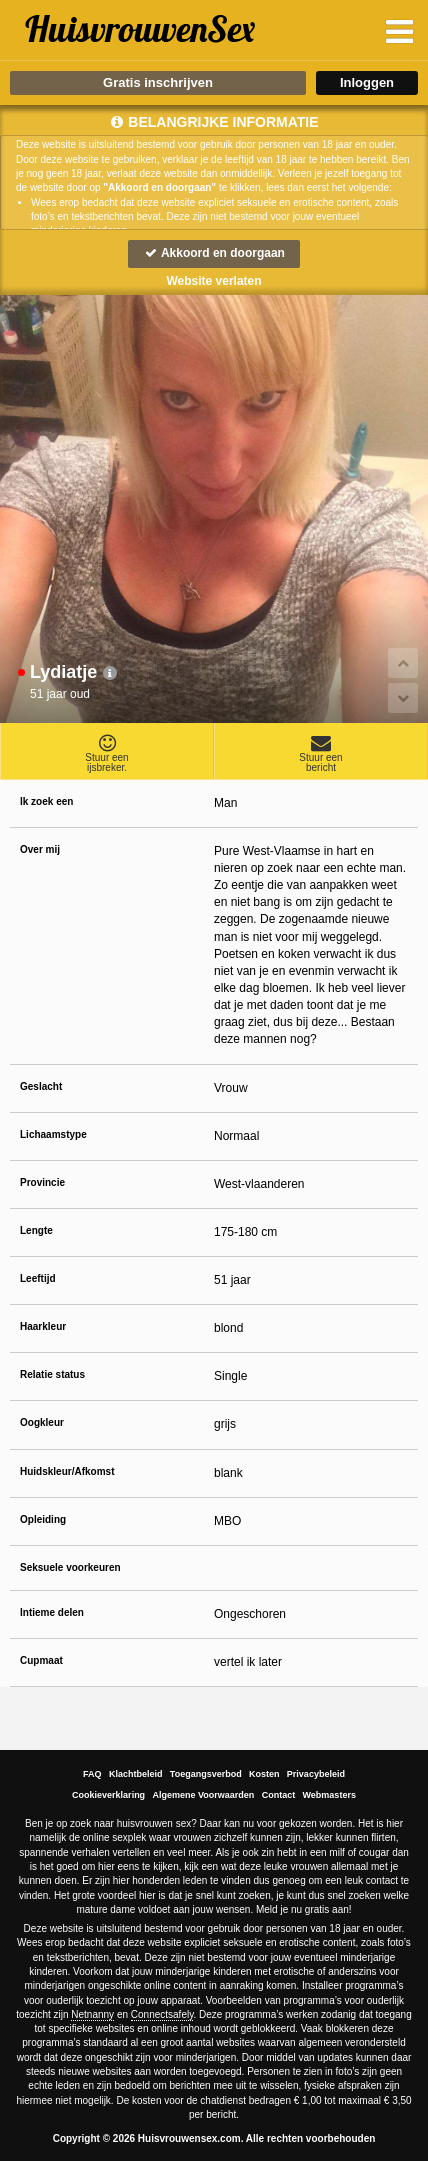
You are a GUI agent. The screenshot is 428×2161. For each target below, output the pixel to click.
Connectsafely (162, 2014)
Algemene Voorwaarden (203, 1795)
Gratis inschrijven (158, 82)
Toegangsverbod (206, 1774)
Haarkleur (43, 1326)
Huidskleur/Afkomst (67, 1471)
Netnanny (92, 2014)
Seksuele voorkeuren (70, 1567)
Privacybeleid (316, 1774)
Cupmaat (41, 1660)
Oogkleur (42, 1422)
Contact (279, 1795)
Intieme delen (52, 1612)
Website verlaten (213, 281)
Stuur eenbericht (321, 753)
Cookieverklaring (108, 1795)
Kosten (264, 1774)
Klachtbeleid (136, 1774)
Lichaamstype (53, 1134)
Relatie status (52, 1374)
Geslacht (41, 1086)
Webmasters (329, 1795)
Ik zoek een (46, 801)
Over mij (40, 849)
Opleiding (43, 1519)
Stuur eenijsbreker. (107, 753)
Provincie (42, 1182)
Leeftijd (38, 1278)
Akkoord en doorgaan (214, 253)
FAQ (92, 1774)
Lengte (36, 1230)
